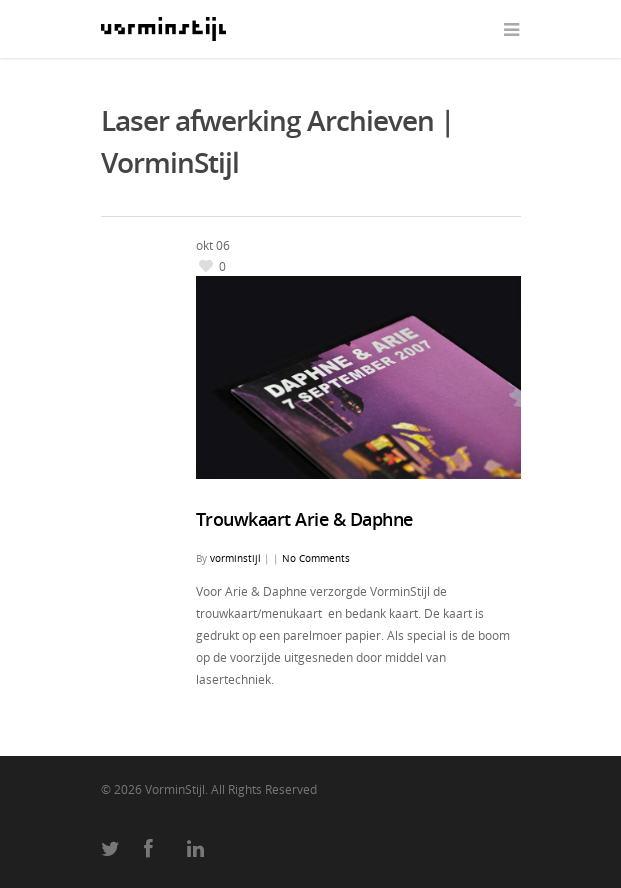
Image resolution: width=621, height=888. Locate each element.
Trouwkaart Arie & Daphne (304, 519)
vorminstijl (235, 558)
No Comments (316, 558)
